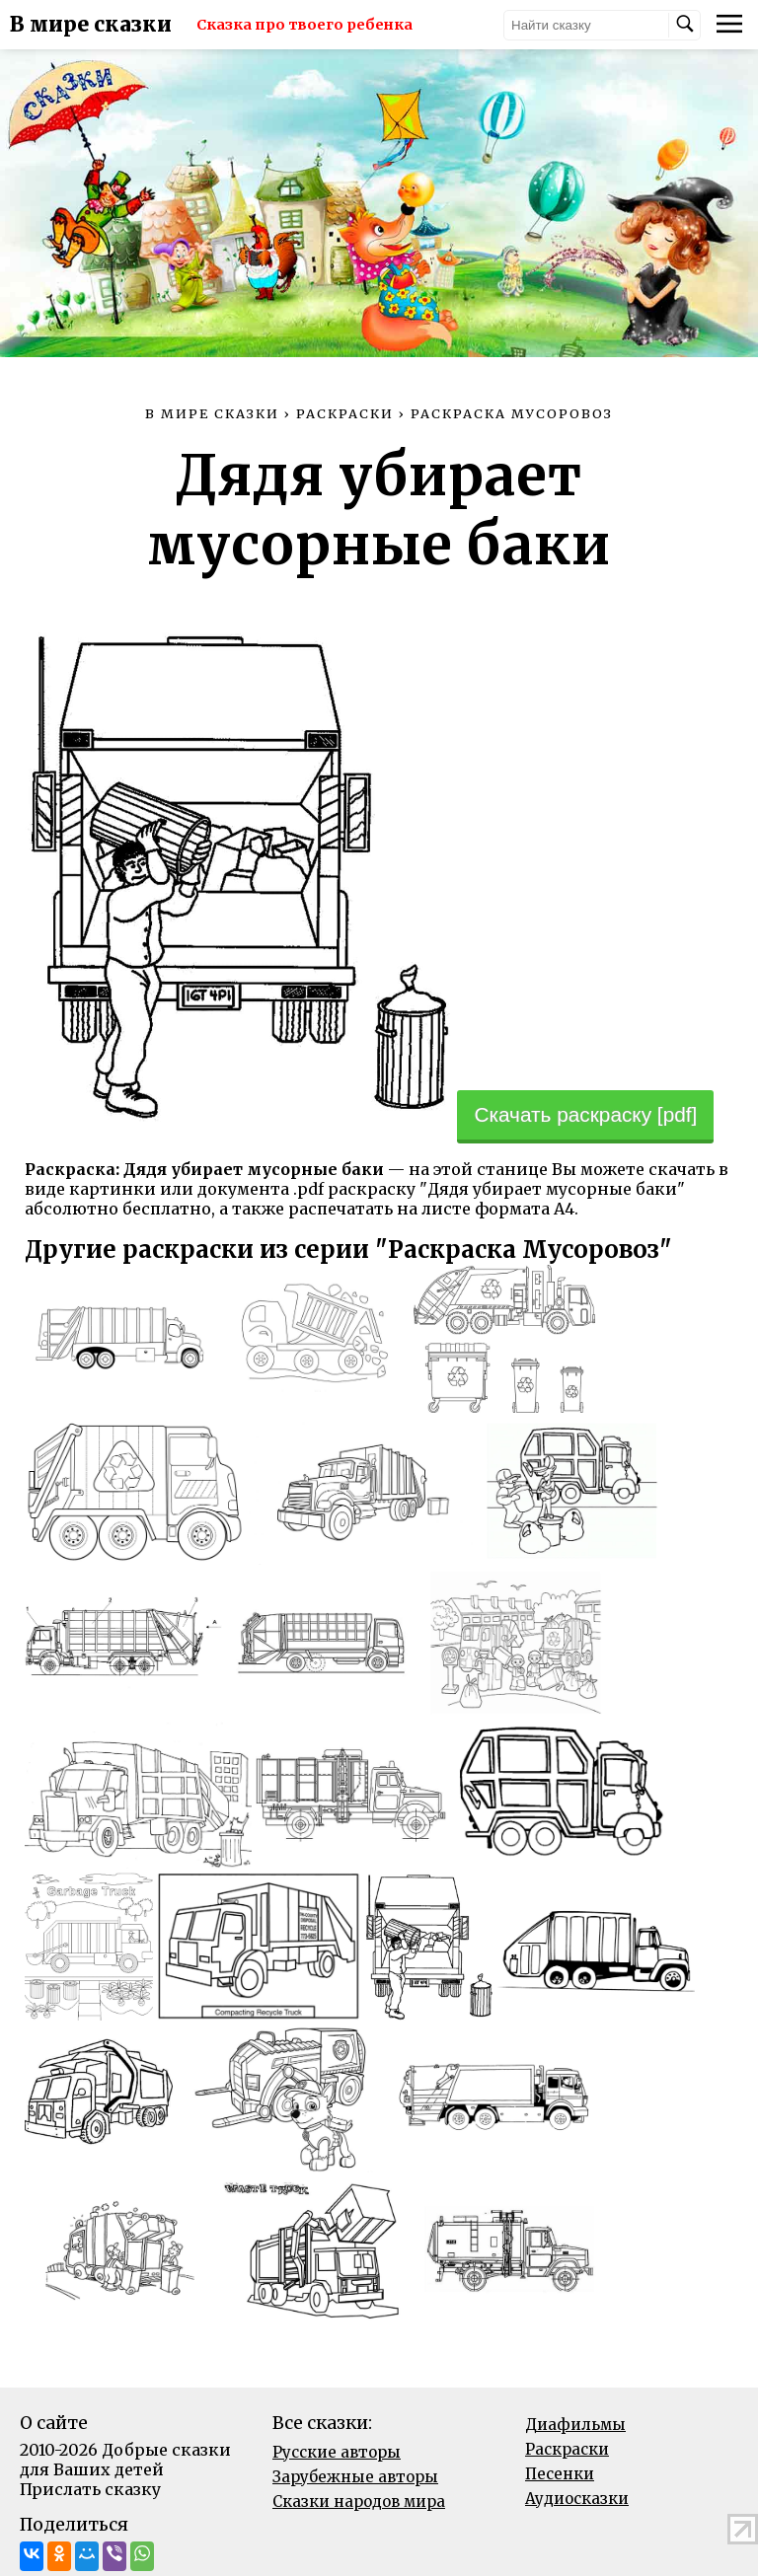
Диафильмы (575, 2404)
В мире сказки (91, 24)
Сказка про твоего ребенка (304, 25)
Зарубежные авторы (355, 2457)
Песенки (559, 2454)
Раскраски (567, 2429)
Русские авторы (336, 2432)
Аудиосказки (577, 2478)
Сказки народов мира (358, 2481)
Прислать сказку (90, 2469)
